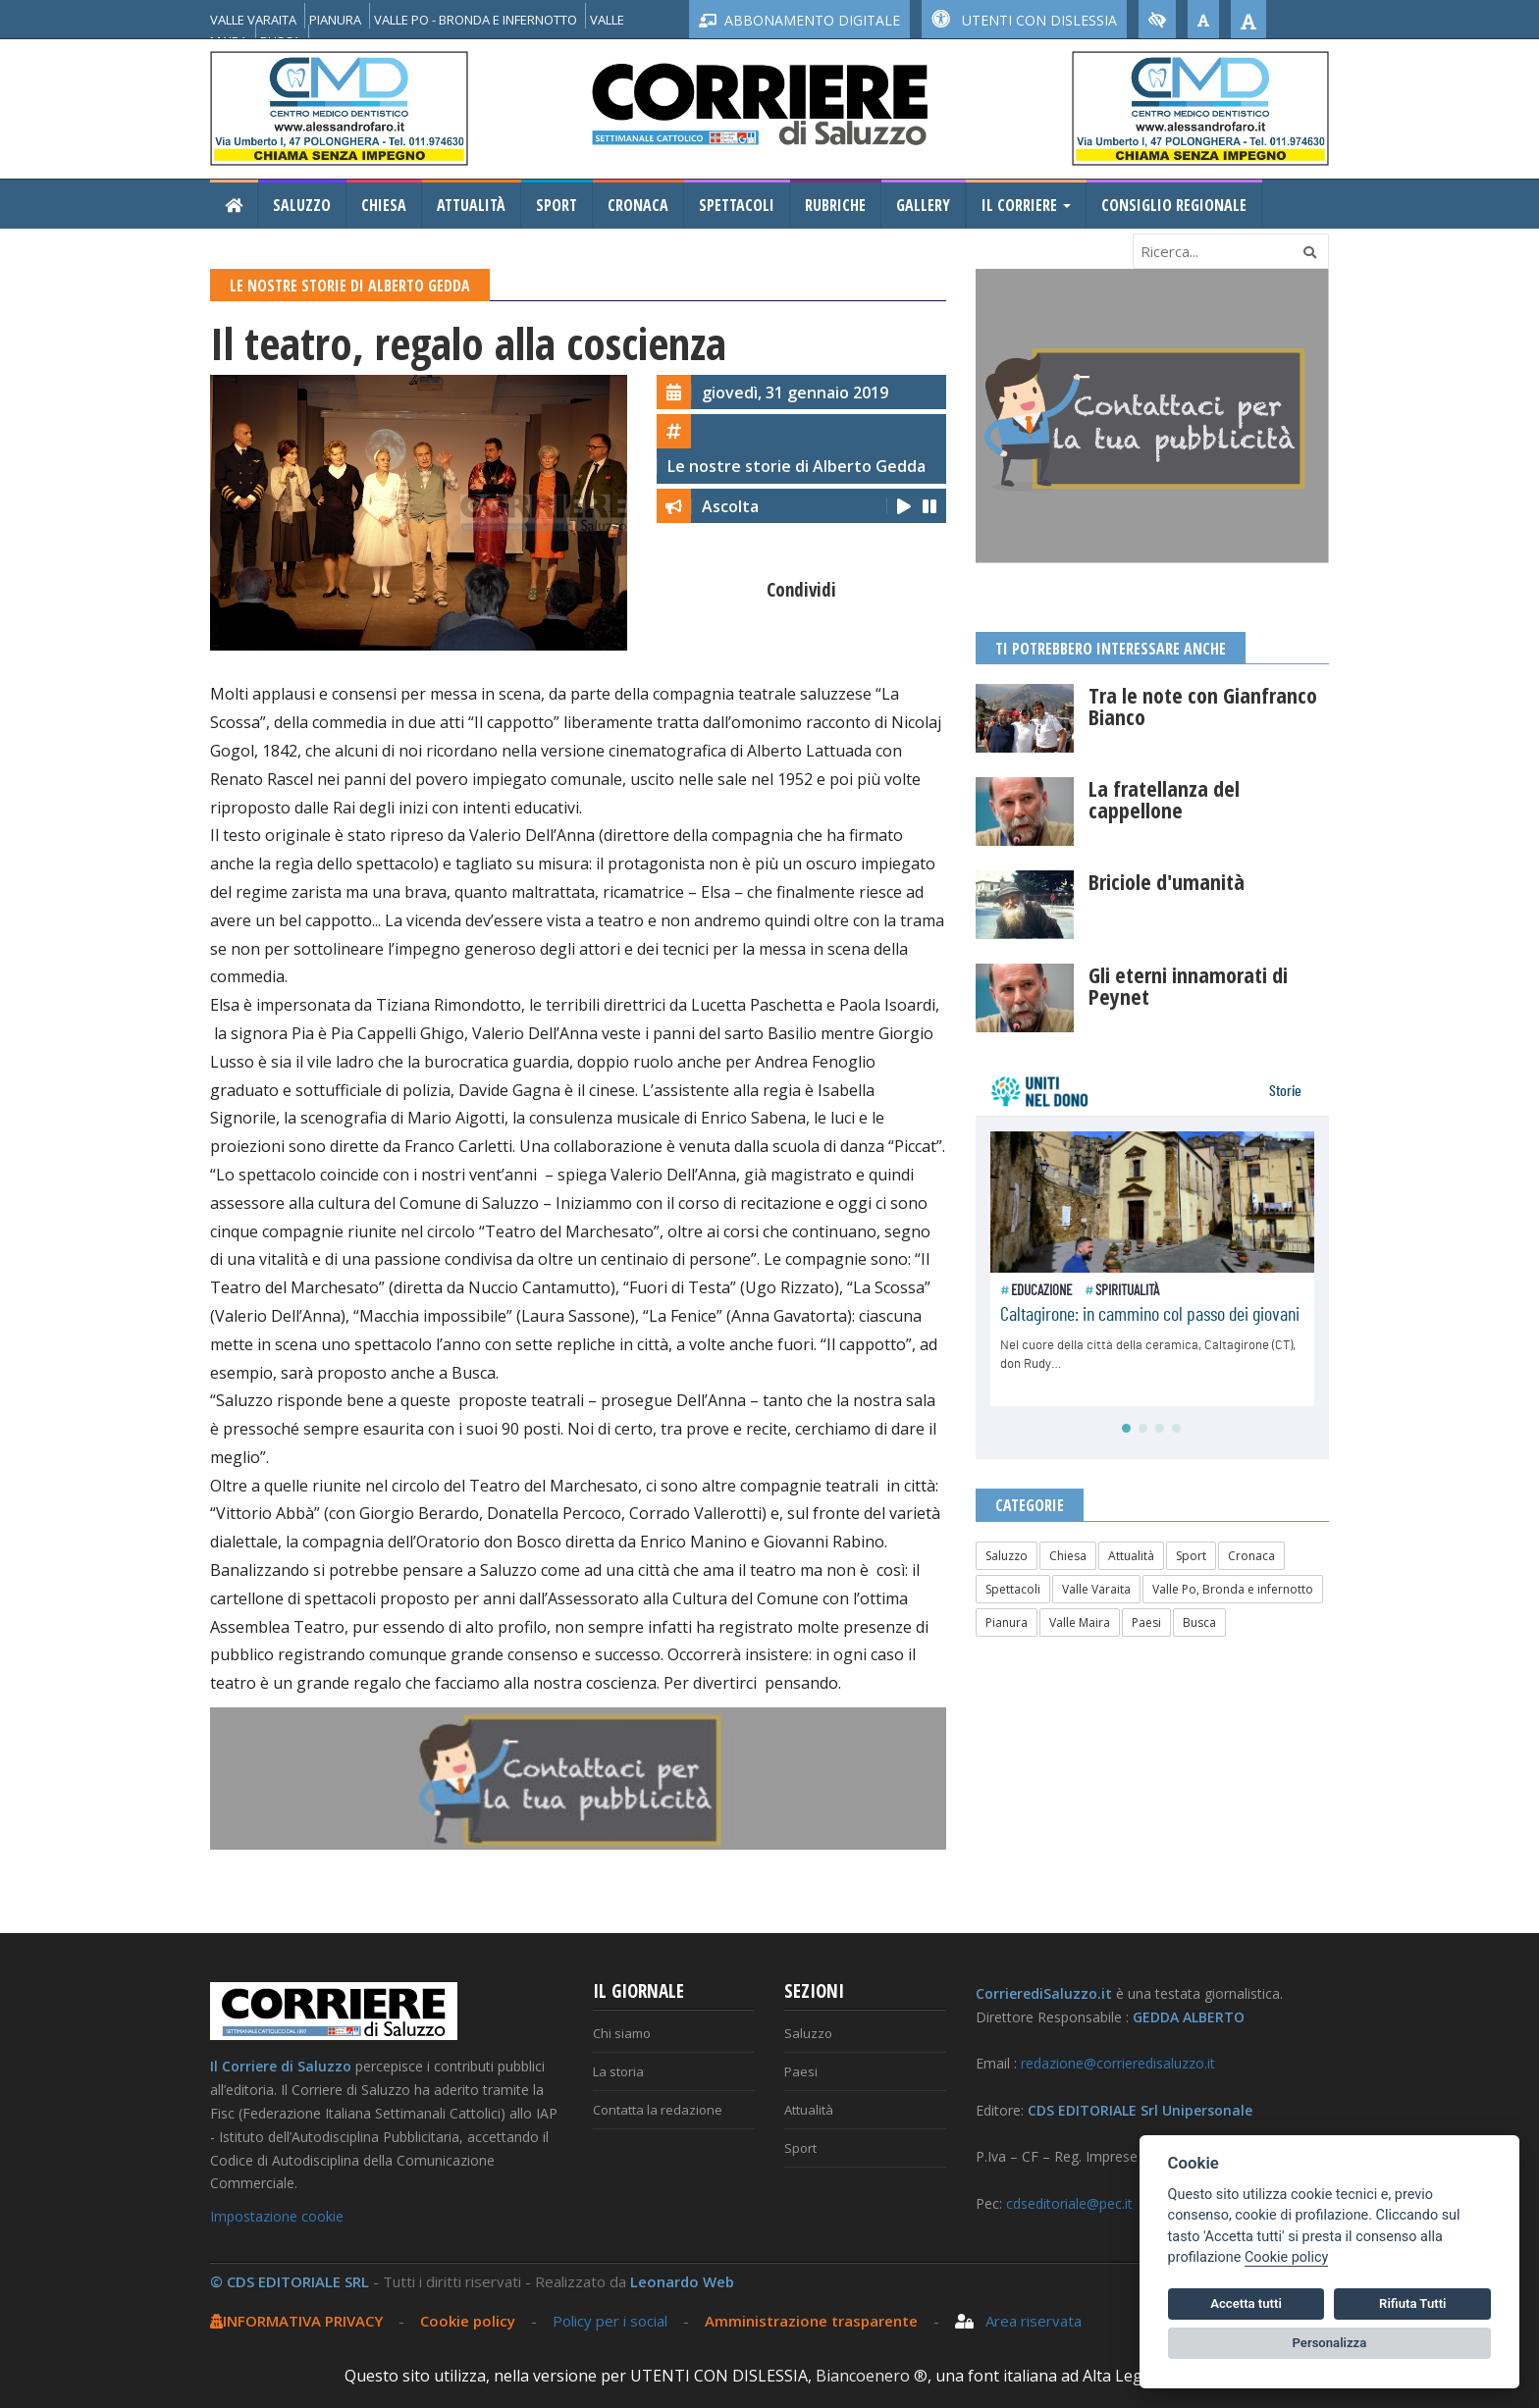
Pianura (1006, 1622)
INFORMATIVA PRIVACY (296, 2320)
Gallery (923, 205)
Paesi (1146, 1622)
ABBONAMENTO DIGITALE (799, 20)
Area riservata (1018, 2320)
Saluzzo (302, 205)
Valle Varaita (1096, 1589)
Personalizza (1330, 2342)
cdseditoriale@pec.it (1069, 2203)
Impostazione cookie (277, 2216)
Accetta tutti (1246, 2303)
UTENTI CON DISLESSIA (1024, 20)
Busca (1199, 1622)
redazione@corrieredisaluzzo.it (1118, 2063)
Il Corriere (1026, 205)
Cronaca (638, 205)
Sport (556, 205)
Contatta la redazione (657, 2110)
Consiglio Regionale (1174, 205)
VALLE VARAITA (253, 19)
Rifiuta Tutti (1412, 2303)
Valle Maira (1079, 1622)
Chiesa (383, 205)
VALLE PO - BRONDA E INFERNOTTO (475, 19)
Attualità (471, 205)
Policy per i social (610, 2320)
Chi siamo (622, 2033)
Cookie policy (467, 2320)
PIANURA (335, 19)
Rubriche (835, 205)
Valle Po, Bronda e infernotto (1232, 1589)
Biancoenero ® (872, 2375)
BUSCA (280, 41)
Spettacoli (736, 205)
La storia (618, 2071)
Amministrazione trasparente (813, 2320)
